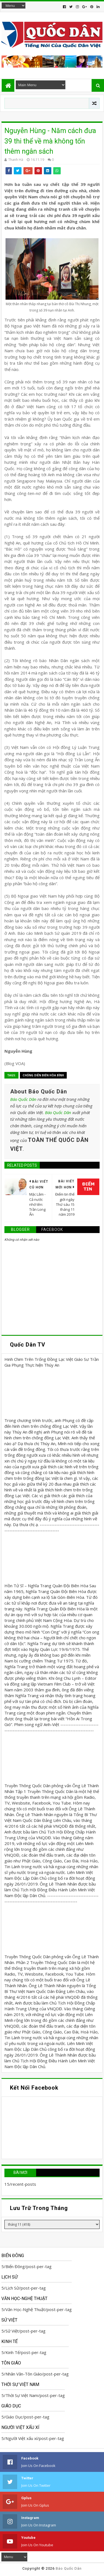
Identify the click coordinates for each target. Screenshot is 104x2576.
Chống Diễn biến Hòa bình (43, 1075)
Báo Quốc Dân (23, 1099)
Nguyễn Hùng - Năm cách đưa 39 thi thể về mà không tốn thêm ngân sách (50, 141)
